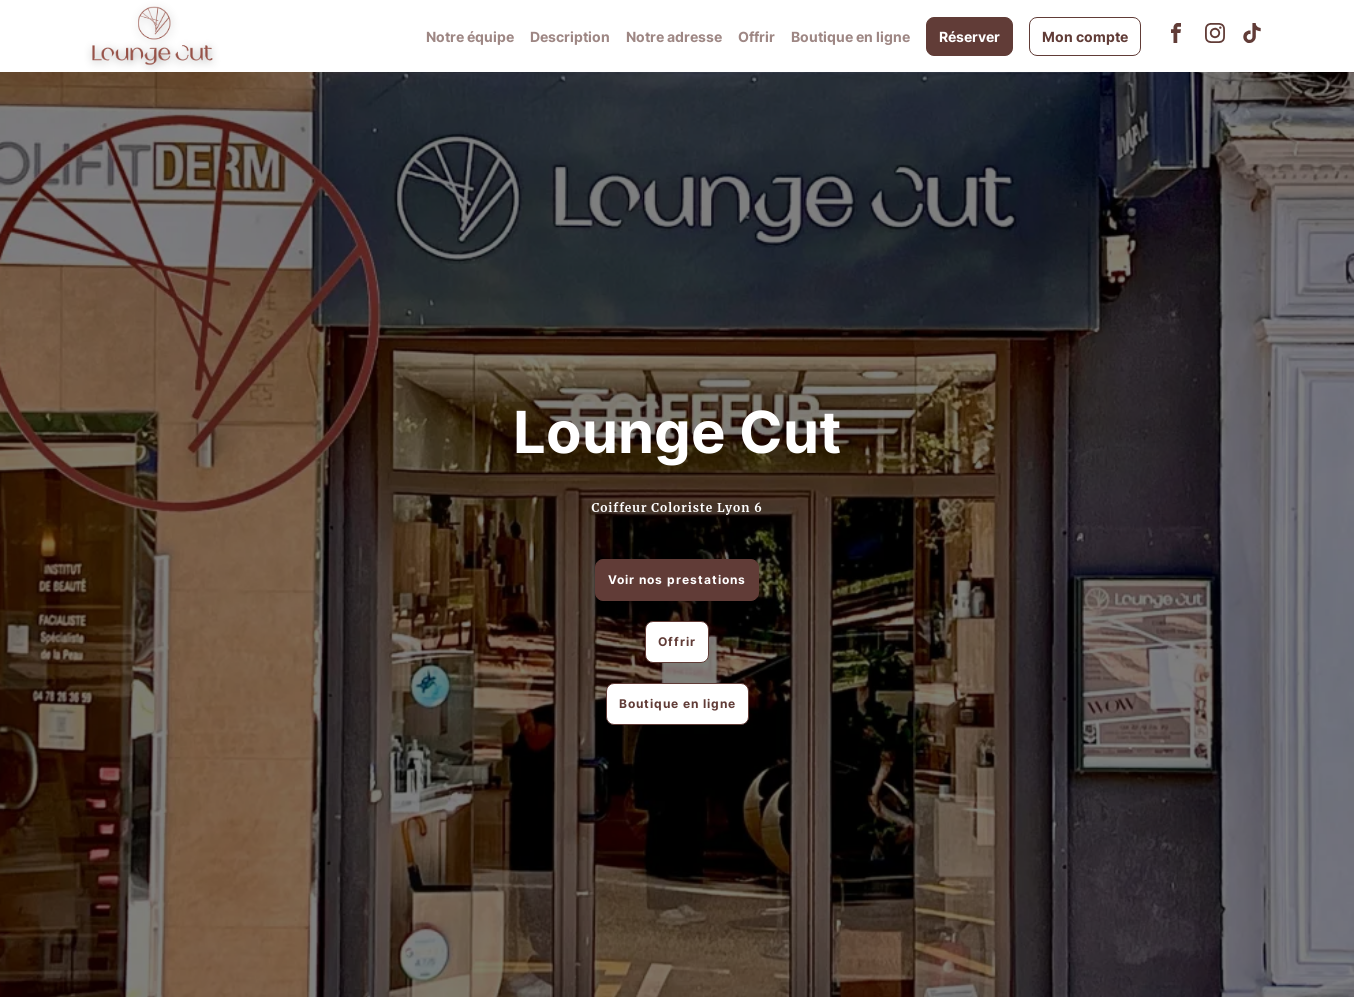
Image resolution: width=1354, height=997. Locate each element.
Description (570, 36)
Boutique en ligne (850, 36)
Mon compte (1085, 36)
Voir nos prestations (677, 579)
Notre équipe (470, 36)
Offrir (756, 36)
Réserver (969, 36)
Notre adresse (674, 36)
